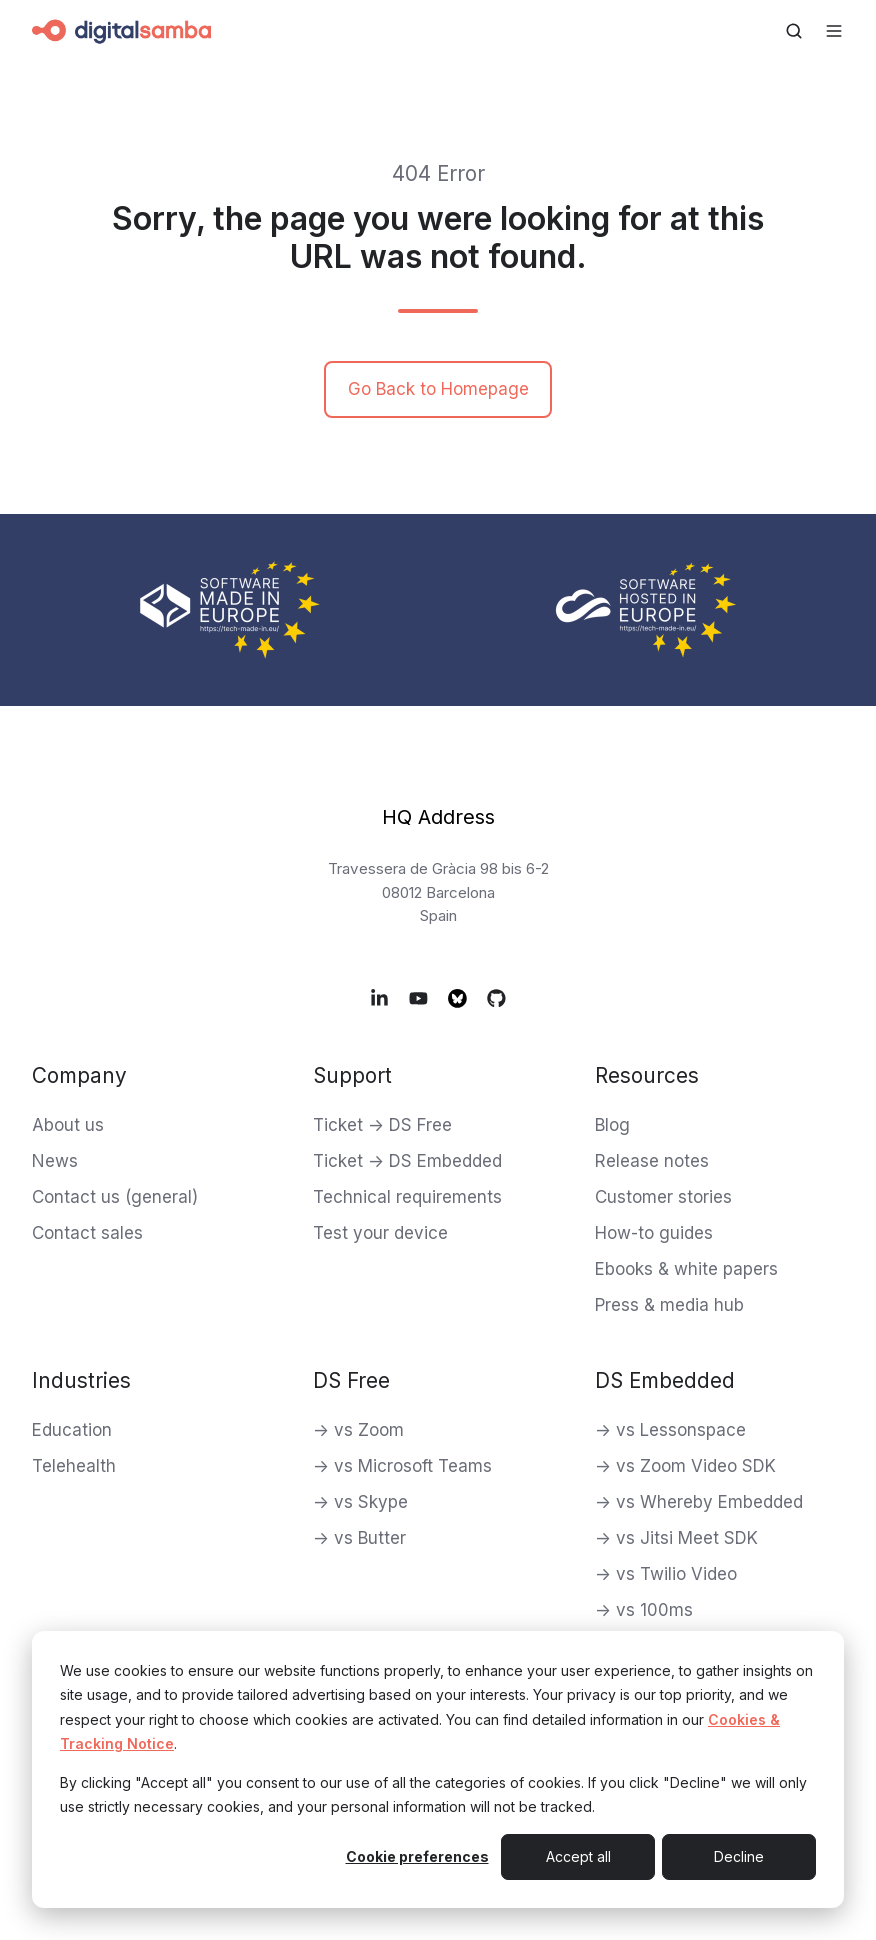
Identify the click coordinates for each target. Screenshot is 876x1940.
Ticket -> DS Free (382, 1125)
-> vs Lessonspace (670, 1430)
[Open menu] (834, 31)
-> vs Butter (359, 1538)
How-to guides (654, 1233)
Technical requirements (407, 1197)
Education (72, 1430)
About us (68, 1125)
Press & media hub (669, 1305)
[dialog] (438, 1769)
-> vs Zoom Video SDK (685, 1466)
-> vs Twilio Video (666, 1574)
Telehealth (74, 1466)
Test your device (380, 1233)
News (55, 1161)
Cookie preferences (417, 1856)
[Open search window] (794, 31)
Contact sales (87, 1233)
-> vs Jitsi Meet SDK (676, 1538)
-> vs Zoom (358, 1430)
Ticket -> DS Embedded (407, 1161)
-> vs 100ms (644, 1610)
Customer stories (663, 1197)
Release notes (652, 1161)
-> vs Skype (360, 1502)
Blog (612, 1125)
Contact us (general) (115, 1197)
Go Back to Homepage (438, 389)
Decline (739, 1856)
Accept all (578, 1856)
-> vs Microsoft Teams (402, 1466)
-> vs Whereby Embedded (699, 1502)
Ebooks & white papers (686, 1269)
